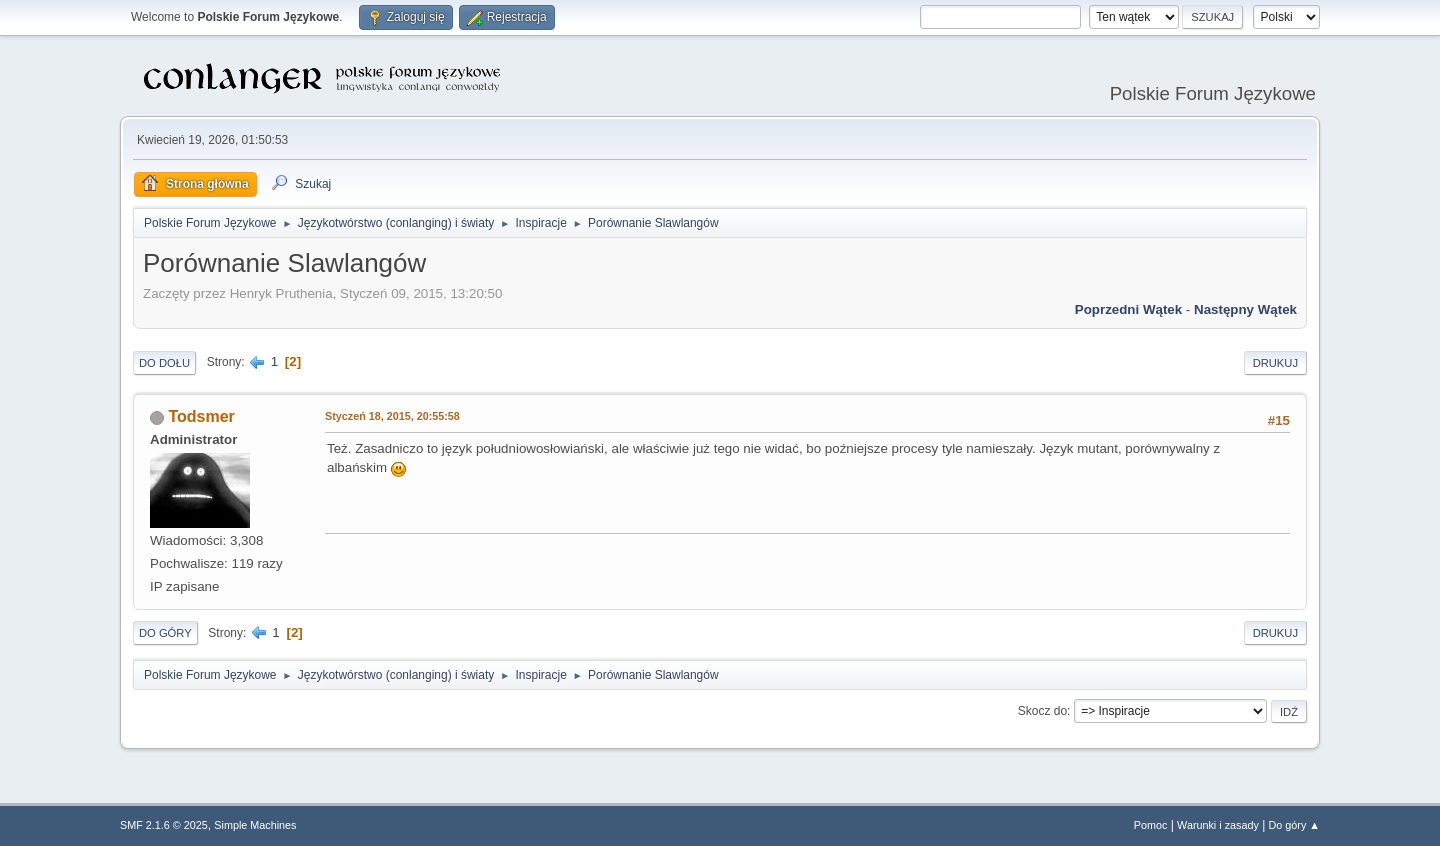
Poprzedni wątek (1128, 309)
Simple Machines (255, 825)
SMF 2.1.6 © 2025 (164, 825)
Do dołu (164, 363)
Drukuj (1275, 363)
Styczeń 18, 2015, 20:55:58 (392, 416)
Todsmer (201, 416)
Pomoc (1151, 825)
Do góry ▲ (1294, 825)
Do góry (165, 633)
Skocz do (1042, 711)
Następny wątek (1245, 309)
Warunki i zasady (1218, 825)
